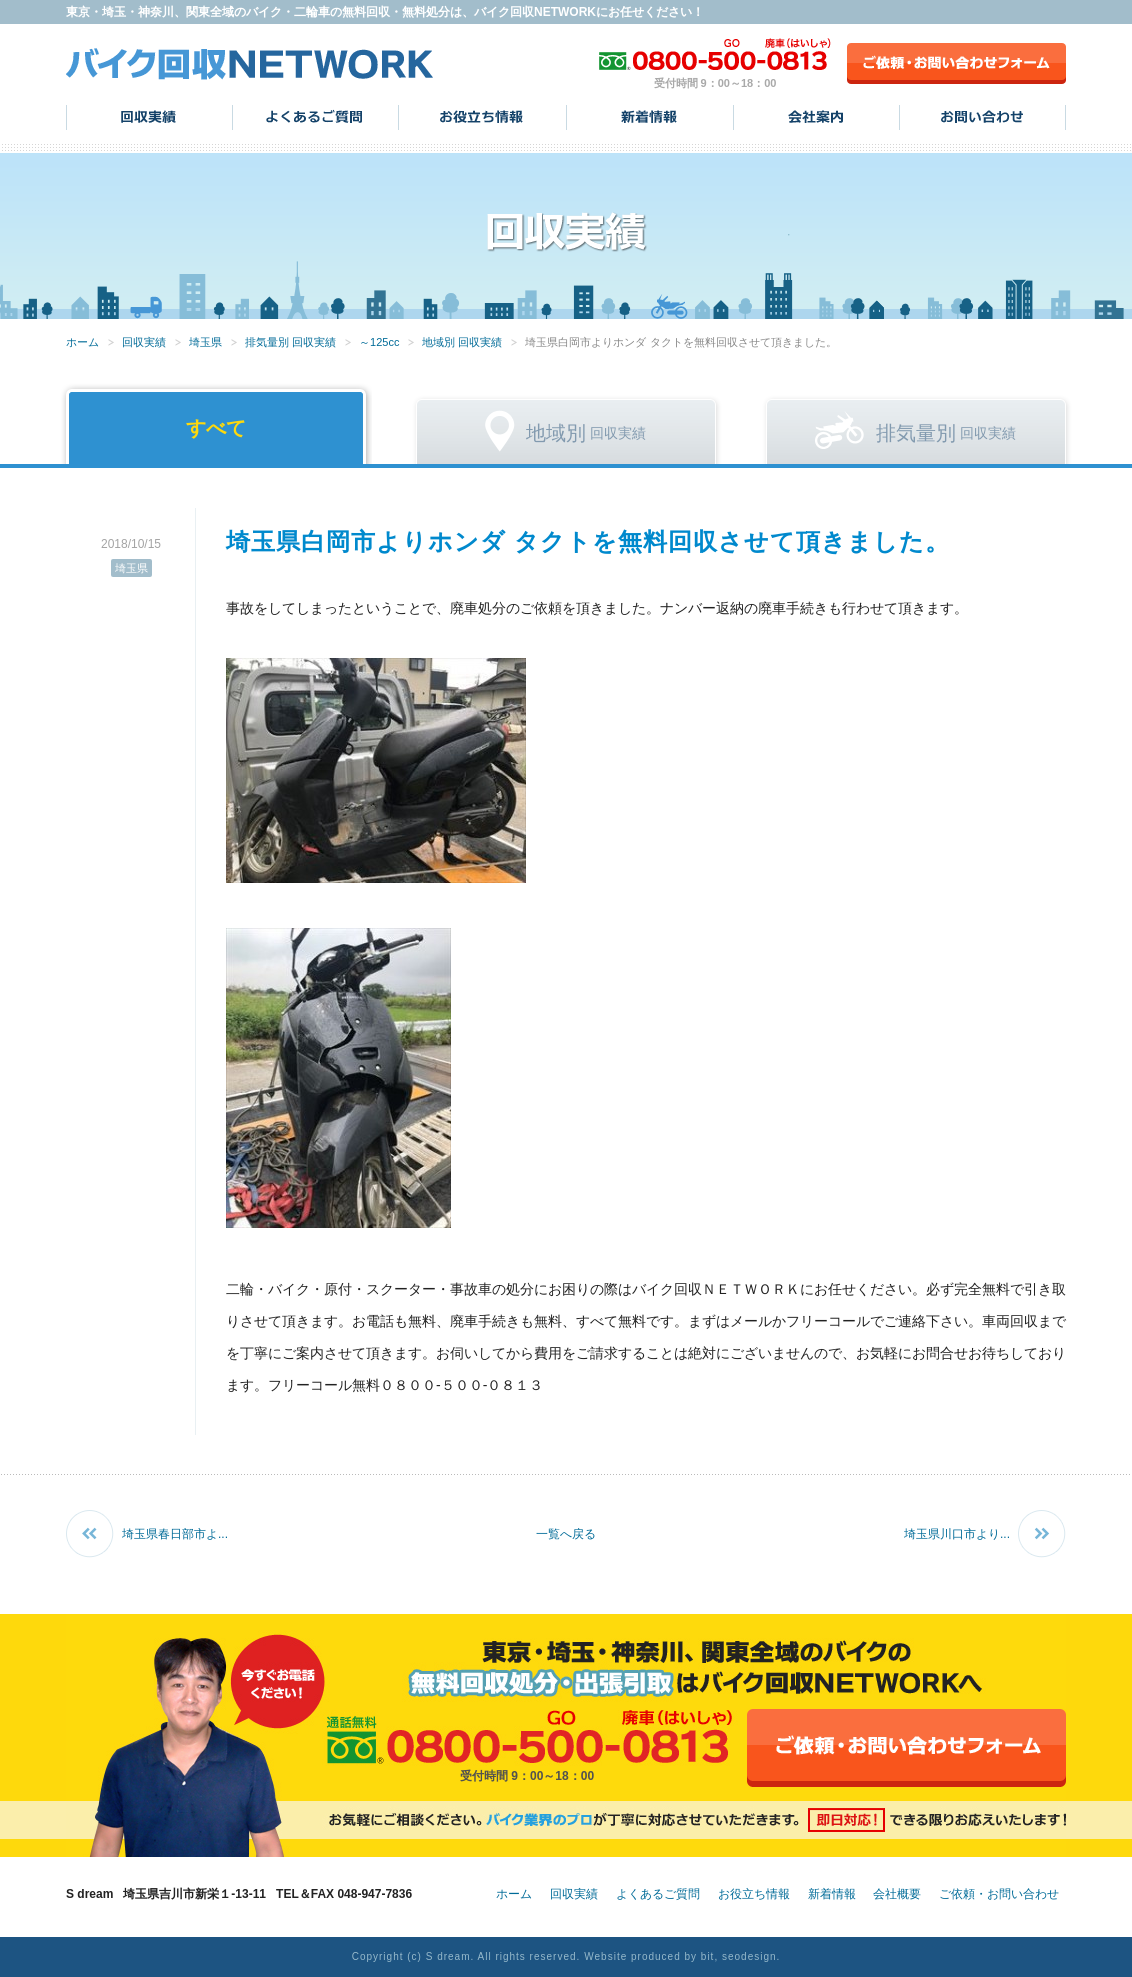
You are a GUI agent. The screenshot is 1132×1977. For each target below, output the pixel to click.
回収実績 (149, 117)
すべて (216, 428)
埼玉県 (205, 342)
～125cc (379, 342)
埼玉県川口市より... (957, 1534)
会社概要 (897, 1894)
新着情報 (650, 117)
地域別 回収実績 (462, 342)
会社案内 (816, 117)
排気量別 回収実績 (290, 342)
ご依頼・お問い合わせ (999, 1894)
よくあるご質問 (315, 117)
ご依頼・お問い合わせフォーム (956, 63)
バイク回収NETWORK (250, 63)
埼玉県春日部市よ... (175, 1534)
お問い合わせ (982, 117)
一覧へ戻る (566, 1534)
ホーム (82, 342)
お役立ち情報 (482, 117)
